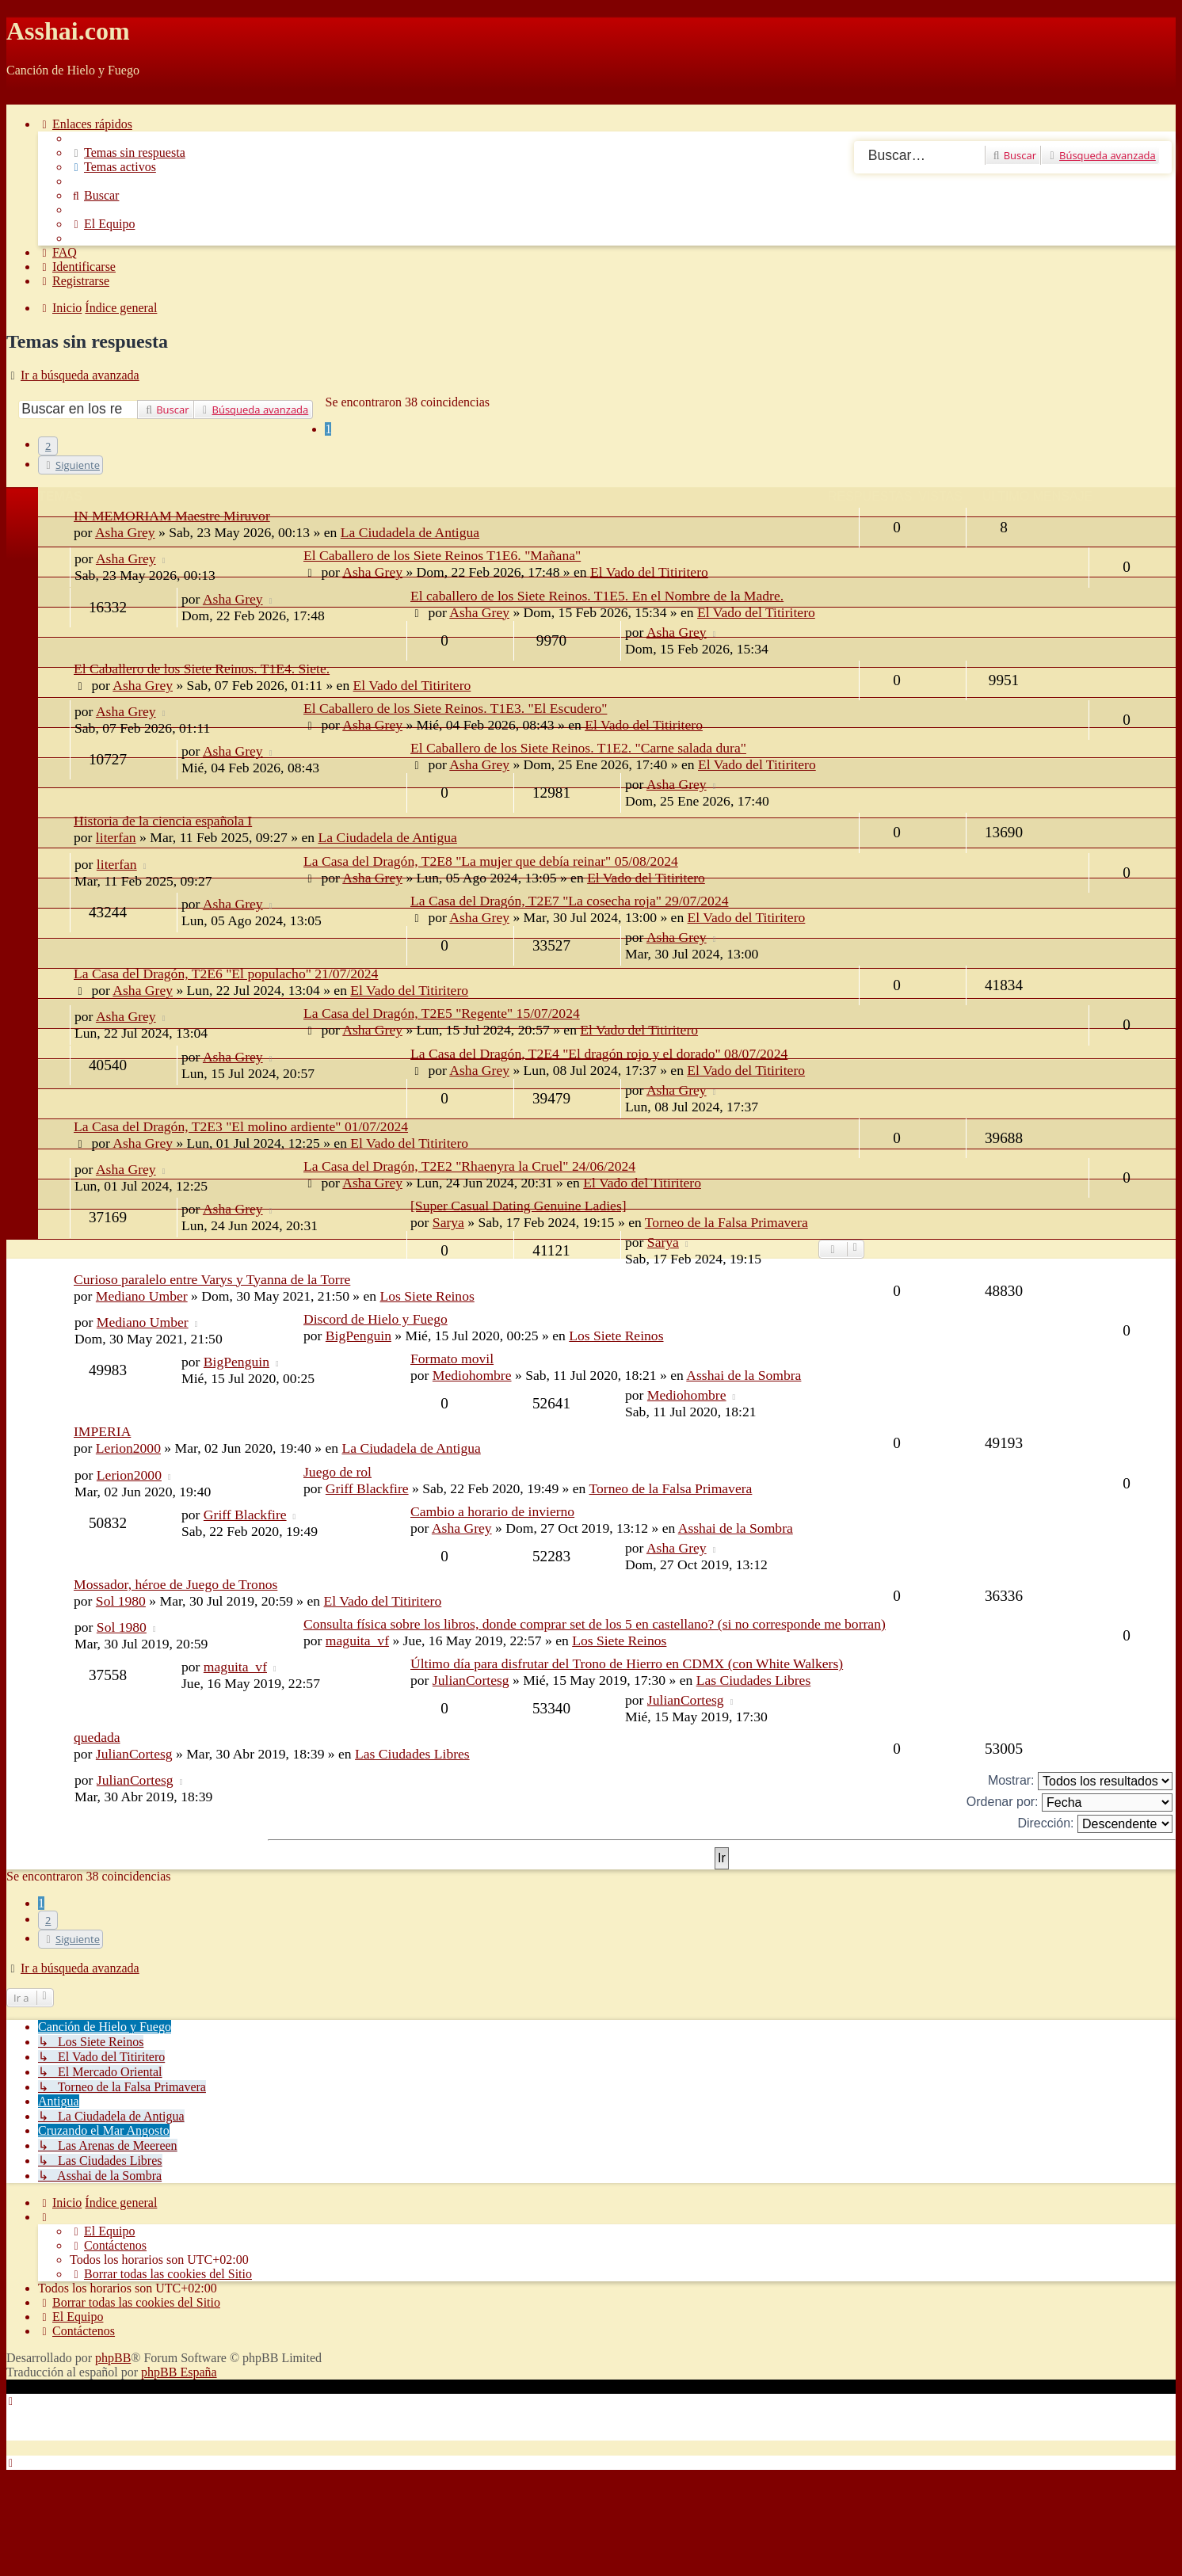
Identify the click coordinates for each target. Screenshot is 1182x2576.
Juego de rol (337, 1472)
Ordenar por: (1069, 1802)
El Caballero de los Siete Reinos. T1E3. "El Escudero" (455, 708)
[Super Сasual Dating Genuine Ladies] (518, 1206)
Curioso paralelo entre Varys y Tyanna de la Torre (212, 1279)
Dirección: (1094, 1824)
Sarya (663, 1242)
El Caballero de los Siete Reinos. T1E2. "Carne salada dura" (578, 748)
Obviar (23, 97)
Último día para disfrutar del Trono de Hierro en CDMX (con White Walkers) (626, 1663)
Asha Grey (126, 558)
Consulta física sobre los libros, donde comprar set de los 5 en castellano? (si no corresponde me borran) (594, 1624)
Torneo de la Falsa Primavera (670, 1488)
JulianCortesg (471, 1680)
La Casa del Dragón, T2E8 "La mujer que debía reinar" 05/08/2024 (490, 861)
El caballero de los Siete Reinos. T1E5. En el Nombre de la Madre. (597, 596)
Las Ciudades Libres (753, 1680)
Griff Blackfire (367, 1488)
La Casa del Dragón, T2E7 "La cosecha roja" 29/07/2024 (569, 901)
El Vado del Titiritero (649, 572)
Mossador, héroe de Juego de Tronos (175, 1584)
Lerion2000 (128, 1448)
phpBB (113, 2358)
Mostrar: (1080, 1781)
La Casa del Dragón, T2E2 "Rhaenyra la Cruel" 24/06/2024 (469, 1166)
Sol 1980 (121, 1601)
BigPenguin (358, 1335)
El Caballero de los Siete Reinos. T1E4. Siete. (202, 668)
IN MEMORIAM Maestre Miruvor (172, 516)
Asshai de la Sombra (743, 1375)
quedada (97, 1737)
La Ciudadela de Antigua (387, 837)
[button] (70, 464)
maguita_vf (357, 1640)
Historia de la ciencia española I (163, 821)
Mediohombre (472, 1375)
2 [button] (48, 446)
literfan (116, 837)
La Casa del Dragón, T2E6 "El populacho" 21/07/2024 (226, 973)
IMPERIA (102, 1431)
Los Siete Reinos (427, 1296)
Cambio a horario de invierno (492, 1511)
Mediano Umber (142, 1296)
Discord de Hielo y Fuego (375, 1319)
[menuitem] (127, 152)
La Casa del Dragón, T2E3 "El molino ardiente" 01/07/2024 (241, 1126)
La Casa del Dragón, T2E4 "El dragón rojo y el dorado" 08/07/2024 (598, 1053)
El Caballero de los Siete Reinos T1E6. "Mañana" (442, 555)
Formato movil (452, 1358)
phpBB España (179, 2372)
